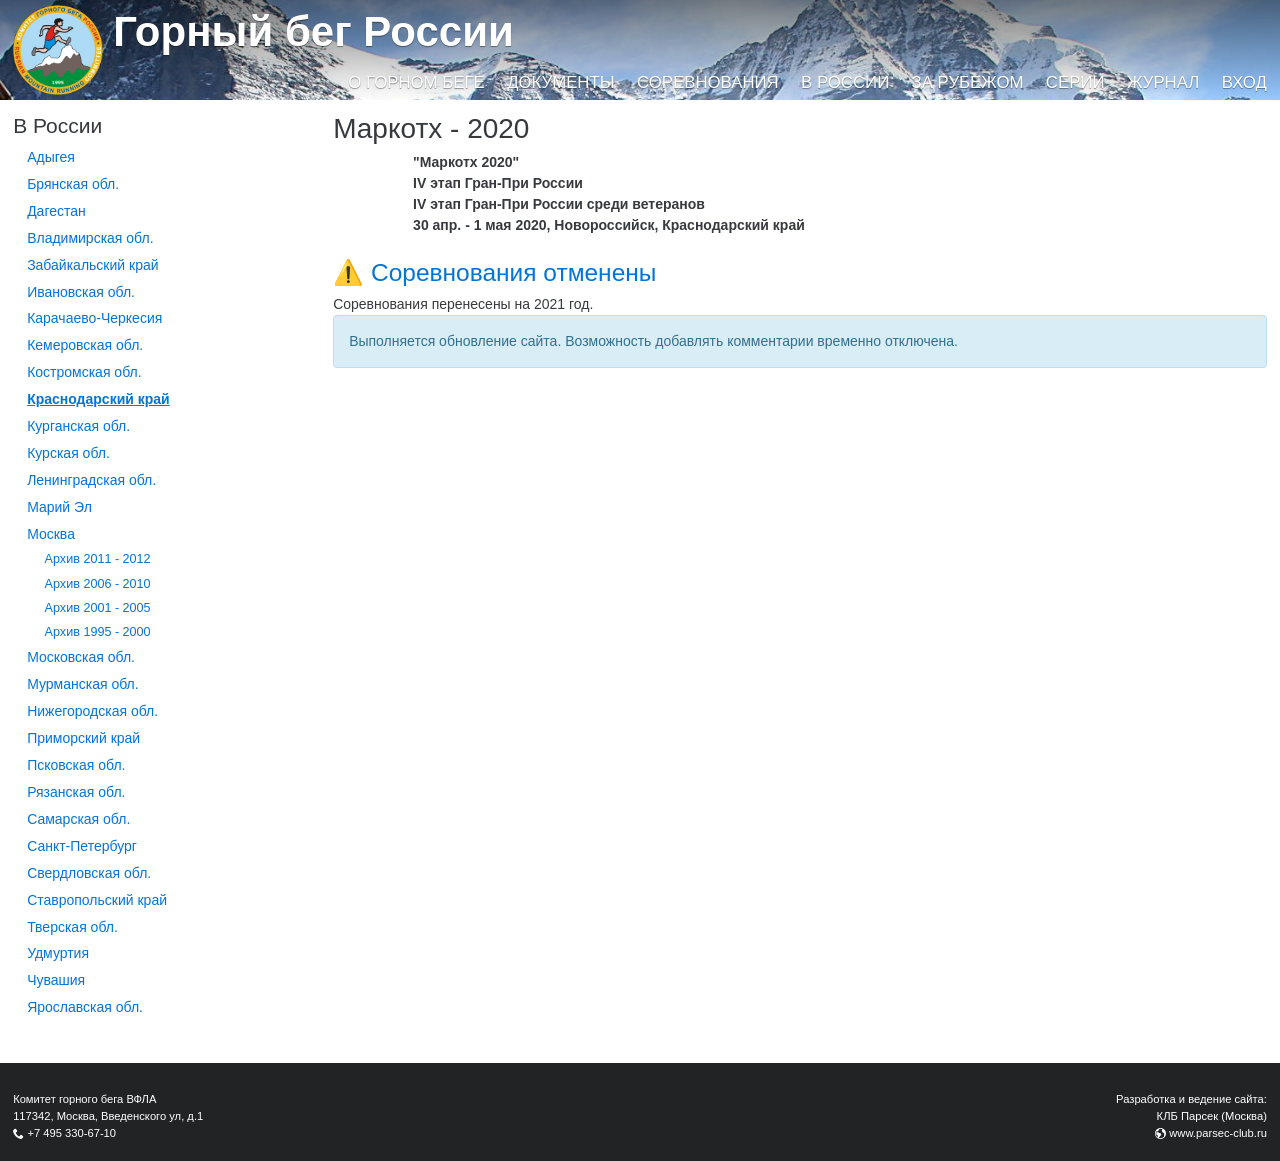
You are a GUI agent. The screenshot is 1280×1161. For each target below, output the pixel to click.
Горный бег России (313, 31)
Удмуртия (58, 953)
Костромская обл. (84, 372)
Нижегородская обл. (92, 711)
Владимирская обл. (90, 238)
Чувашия (56, 980)
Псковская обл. (76, 765)
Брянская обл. (73, 184)
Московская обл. (81, 657)
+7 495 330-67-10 (71, 1133)
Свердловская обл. (89, 873)
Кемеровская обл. (85, 345)
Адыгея (51, 157)
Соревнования (708, 82)
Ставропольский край (97, 900)
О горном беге (416, 82)
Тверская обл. (72, 927)
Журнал (1163, 82)
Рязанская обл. (76, 792)
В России (845, 82)
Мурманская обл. (83, 684)
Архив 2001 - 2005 (98, 608)
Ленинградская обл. (91, 480)
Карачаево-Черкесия (94, 318)
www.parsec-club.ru (1218, 1133)
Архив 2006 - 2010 (98, 584)
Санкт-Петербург (82, 846)
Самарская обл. (78, 819)
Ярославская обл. (85, 1007)
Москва (51, 534)
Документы (560, 82)
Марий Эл (59, 507)
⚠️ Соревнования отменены (494, 272)
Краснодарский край (98, 399)
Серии (1075, 82)
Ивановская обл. (81, 292)
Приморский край (83, 738)
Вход (1244, 82)
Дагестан (56, 211)
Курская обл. (68, 453)
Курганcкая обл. (78, 426)
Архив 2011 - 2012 (98, 559)
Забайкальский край (92, 265)
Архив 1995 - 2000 (98, 632)
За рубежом (968, 82)
